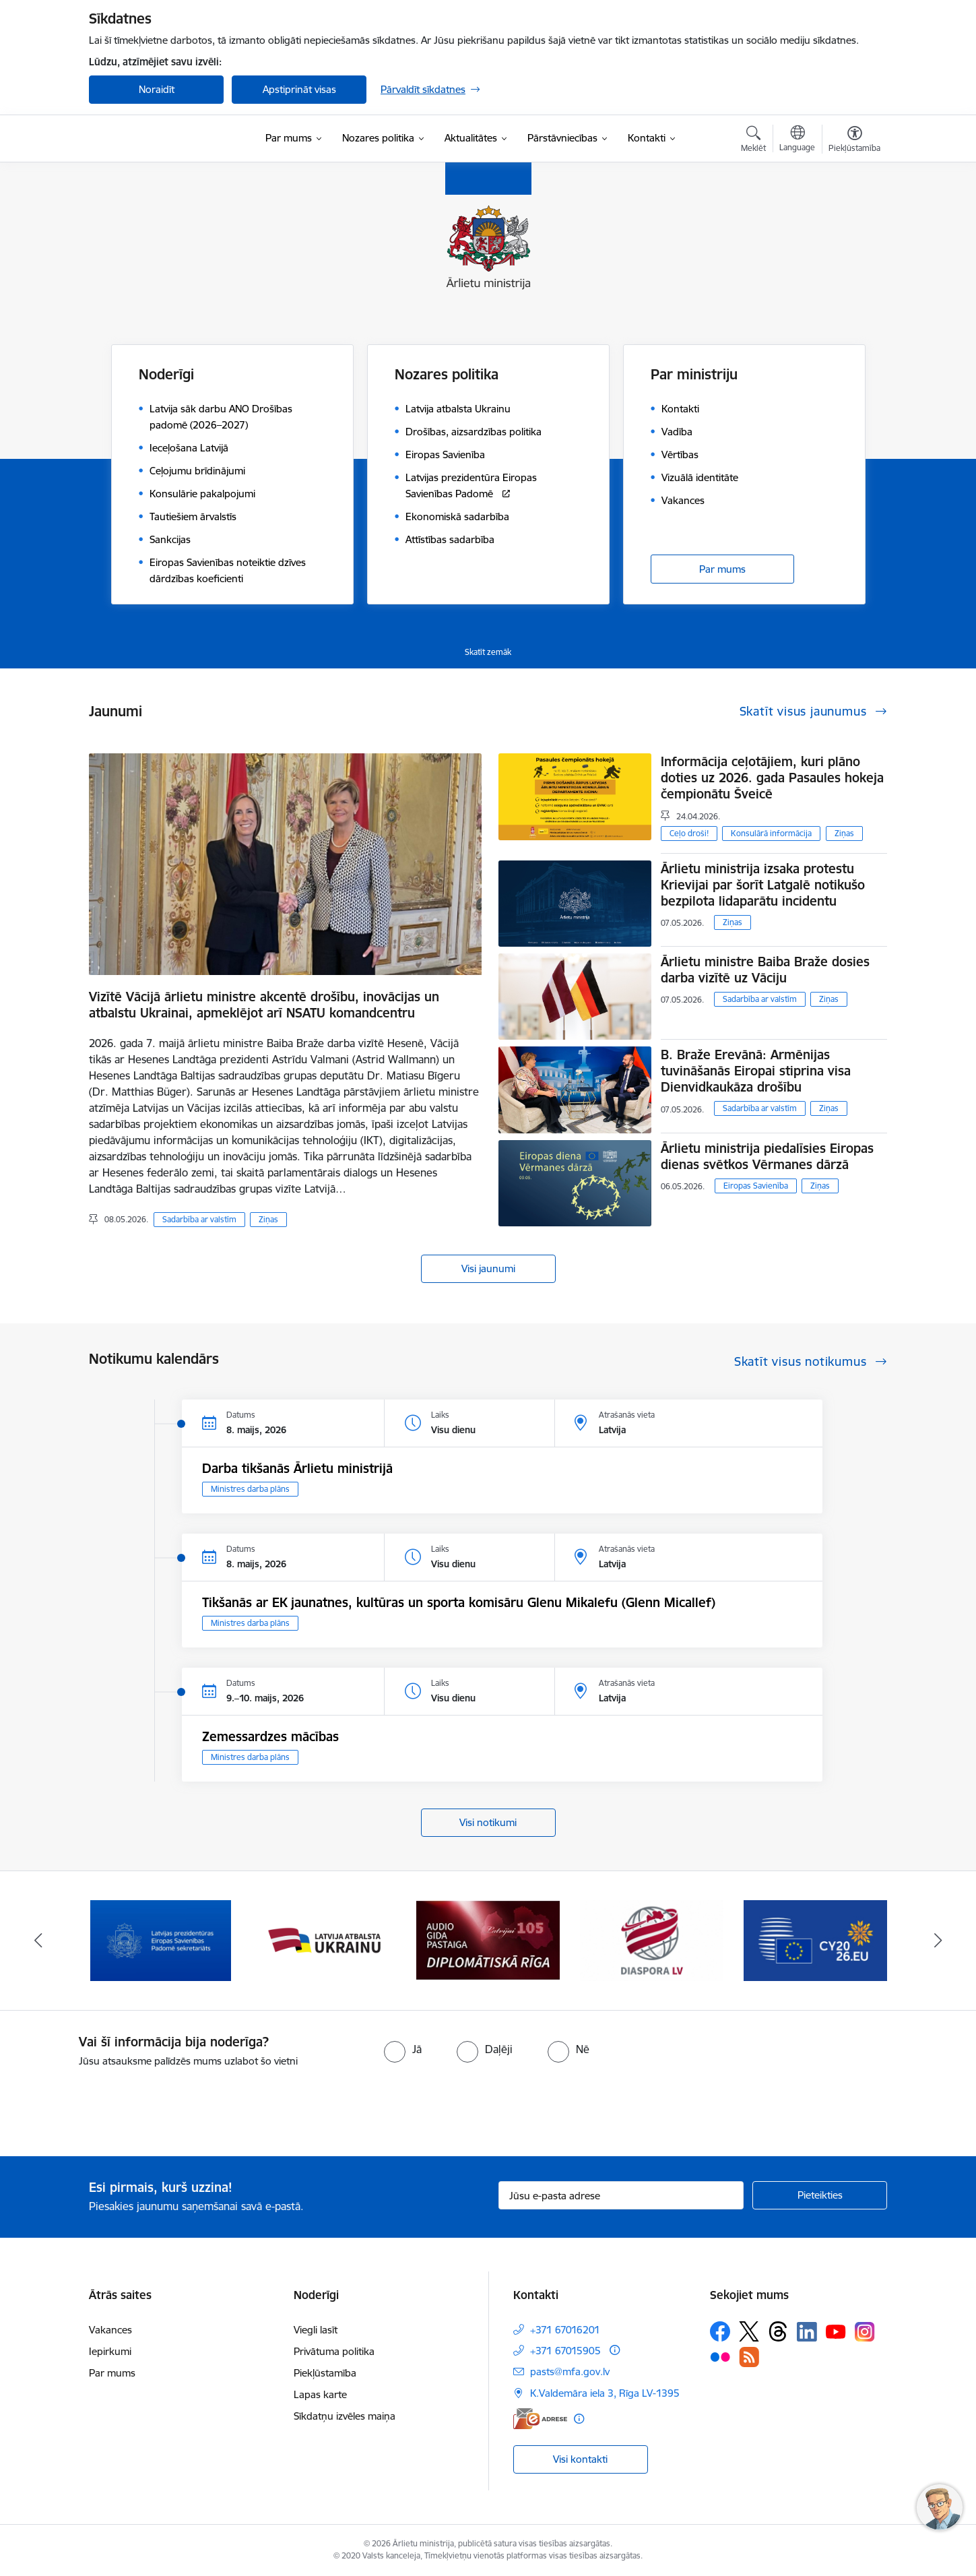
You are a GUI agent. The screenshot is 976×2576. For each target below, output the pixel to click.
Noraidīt (156, 89)
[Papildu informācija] (615, 2350)
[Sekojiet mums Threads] (778, 2331)
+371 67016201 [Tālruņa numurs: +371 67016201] (565, 2329)
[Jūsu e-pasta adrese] (621, 2195)
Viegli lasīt (315, 2329)
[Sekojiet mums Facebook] (720, 2331)
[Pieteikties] (819, 2195)
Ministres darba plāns (250, 1489)
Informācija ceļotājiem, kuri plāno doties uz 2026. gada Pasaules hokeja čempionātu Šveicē (772, 777)
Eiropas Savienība (755, 1186)
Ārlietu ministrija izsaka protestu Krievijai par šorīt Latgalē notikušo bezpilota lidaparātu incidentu (763, 884)
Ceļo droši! (689, 833)
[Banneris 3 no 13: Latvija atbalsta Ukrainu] (488, 1939)
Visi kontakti (580, 2459)
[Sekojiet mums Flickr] (720, 2356)
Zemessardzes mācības (270, 1736)
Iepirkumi (110, 2351)
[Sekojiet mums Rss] (749, 2356)
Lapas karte (320, 2394)
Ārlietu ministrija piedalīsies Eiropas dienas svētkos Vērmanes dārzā (767, 1156)
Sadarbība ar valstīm (199, 1219)
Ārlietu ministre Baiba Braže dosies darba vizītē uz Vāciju (765, 969)
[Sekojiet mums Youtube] (836, 2331)
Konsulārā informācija (771, 833)
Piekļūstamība (325, 2372)
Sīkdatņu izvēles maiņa (344, 2416)
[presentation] (112, 2106)
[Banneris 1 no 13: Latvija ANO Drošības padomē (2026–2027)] (160, 1939)
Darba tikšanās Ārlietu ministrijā (297, 1468)
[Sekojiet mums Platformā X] (749, 2331)
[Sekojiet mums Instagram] (865, 2332)
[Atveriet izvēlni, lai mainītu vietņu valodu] (797, 140)
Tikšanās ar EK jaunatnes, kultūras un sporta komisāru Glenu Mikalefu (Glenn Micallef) (458, 1602)
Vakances (110, 2329)
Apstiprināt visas (299, 89)
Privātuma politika (334, 2351)
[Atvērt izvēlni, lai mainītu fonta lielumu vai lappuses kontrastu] (854, 141)
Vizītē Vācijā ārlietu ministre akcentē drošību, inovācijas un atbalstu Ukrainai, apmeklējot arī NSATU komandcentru (264, 1004)
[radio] (403, 2049)
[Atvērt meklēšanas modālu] (753, 141)
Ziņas (268, 1219)
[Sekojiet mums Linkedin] (807, 2332)
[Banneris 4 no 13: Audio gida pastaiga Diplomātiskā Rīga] (651, 1939)
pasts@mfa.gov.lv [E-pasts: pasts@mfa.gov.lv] (570, 2371)
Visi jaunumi (488, 1268)
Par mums (722, 569)
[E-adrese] (540, 2419)
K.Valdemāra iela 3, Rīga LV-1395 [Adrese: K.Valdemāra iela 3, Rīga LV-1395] (605, 2393)
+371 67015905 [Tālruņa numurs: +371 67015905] (565, 2350)
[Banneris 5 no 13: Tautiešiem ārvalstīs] (815, 1939)
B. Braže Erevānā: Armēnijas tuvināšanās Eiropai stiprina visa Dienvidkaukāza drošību (756, 1070)
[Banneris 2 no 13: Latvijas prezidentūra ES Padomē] (324, 1939)
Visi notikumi (488, 1822)
